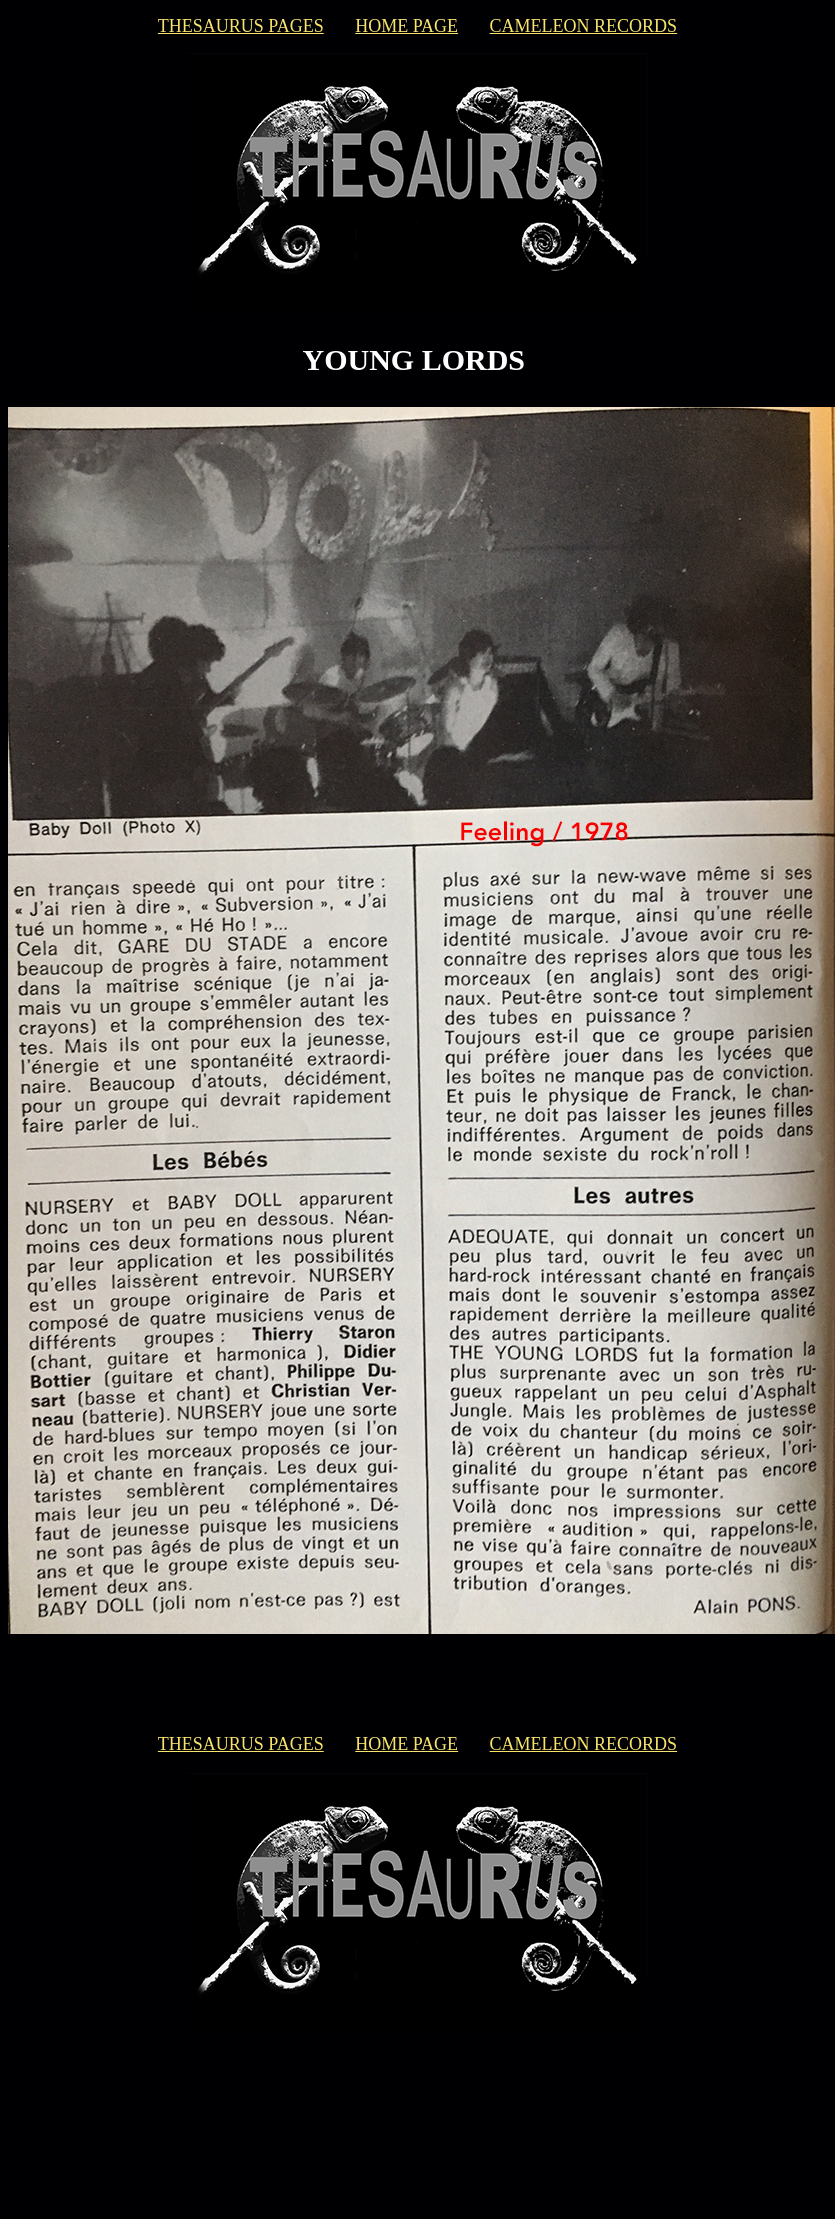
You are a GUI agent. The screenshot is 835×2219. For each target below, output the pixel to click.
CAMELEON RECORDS (584, 26)
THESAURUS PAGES (241, 26)
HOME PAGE (406, 26)
